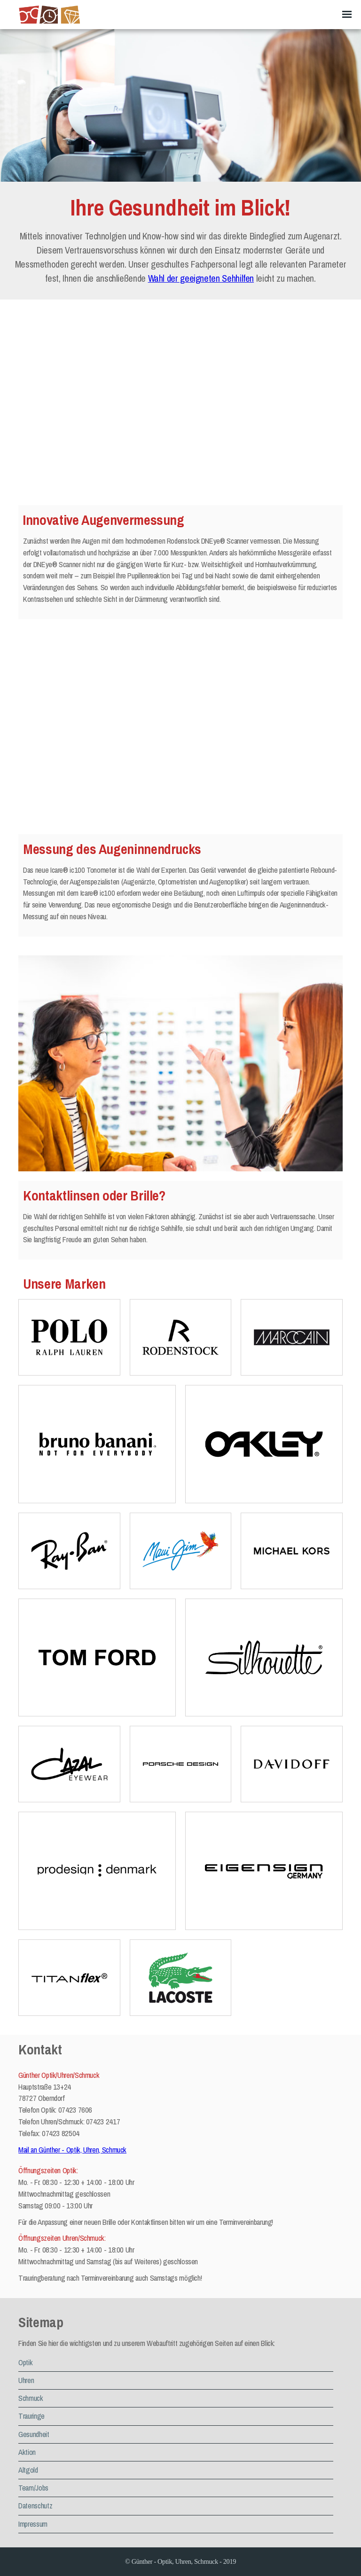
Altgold (28, 2470)
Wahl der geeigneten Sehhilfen (201, 278)
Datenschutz (35, 2505)
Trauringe (31, 2416)
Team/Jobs (33, 2488)
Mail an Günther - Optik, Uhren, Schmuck (72, 2150)
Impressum (32, 2524)
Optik (25, 2362)
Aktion (27, 2452)
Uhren (26, 2380)
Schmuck (30, 2398)
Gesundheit (33, 2434)
